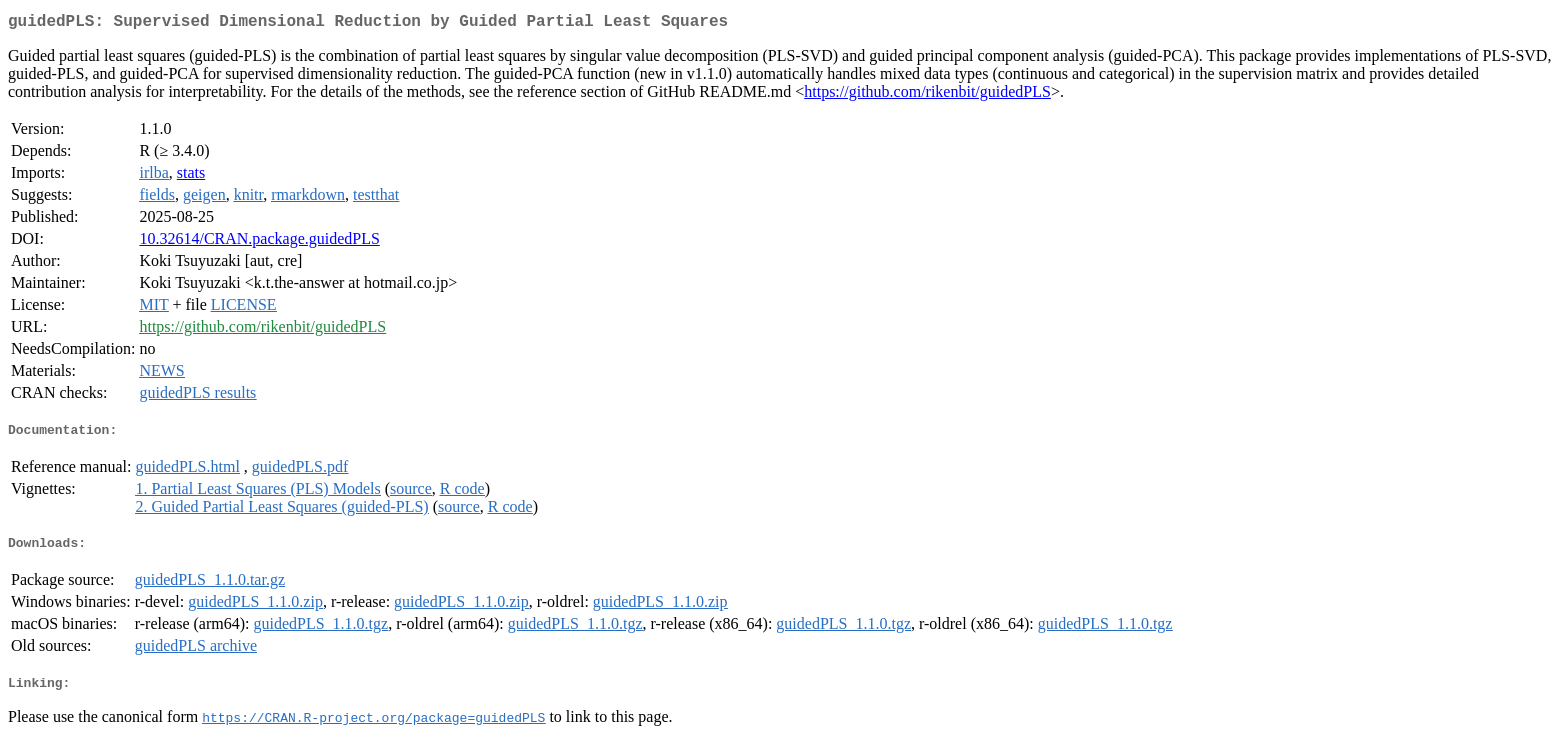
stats (191, 176)
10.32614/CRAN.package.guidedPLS (259, 242)
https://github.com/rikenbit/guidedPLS (927, 95)
